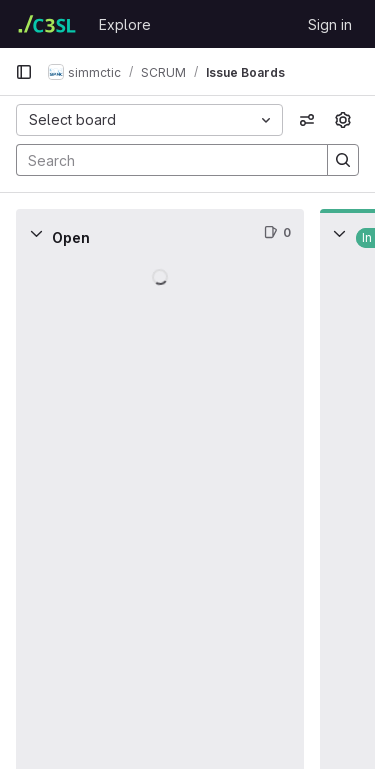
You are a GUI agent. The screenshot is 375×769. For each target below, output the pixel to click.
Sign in (330, 24)
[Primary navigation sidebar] (24, 72)
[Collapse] (36, 233)
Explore (125, 24)
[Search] (162, 160)
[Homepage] (47, 24)
